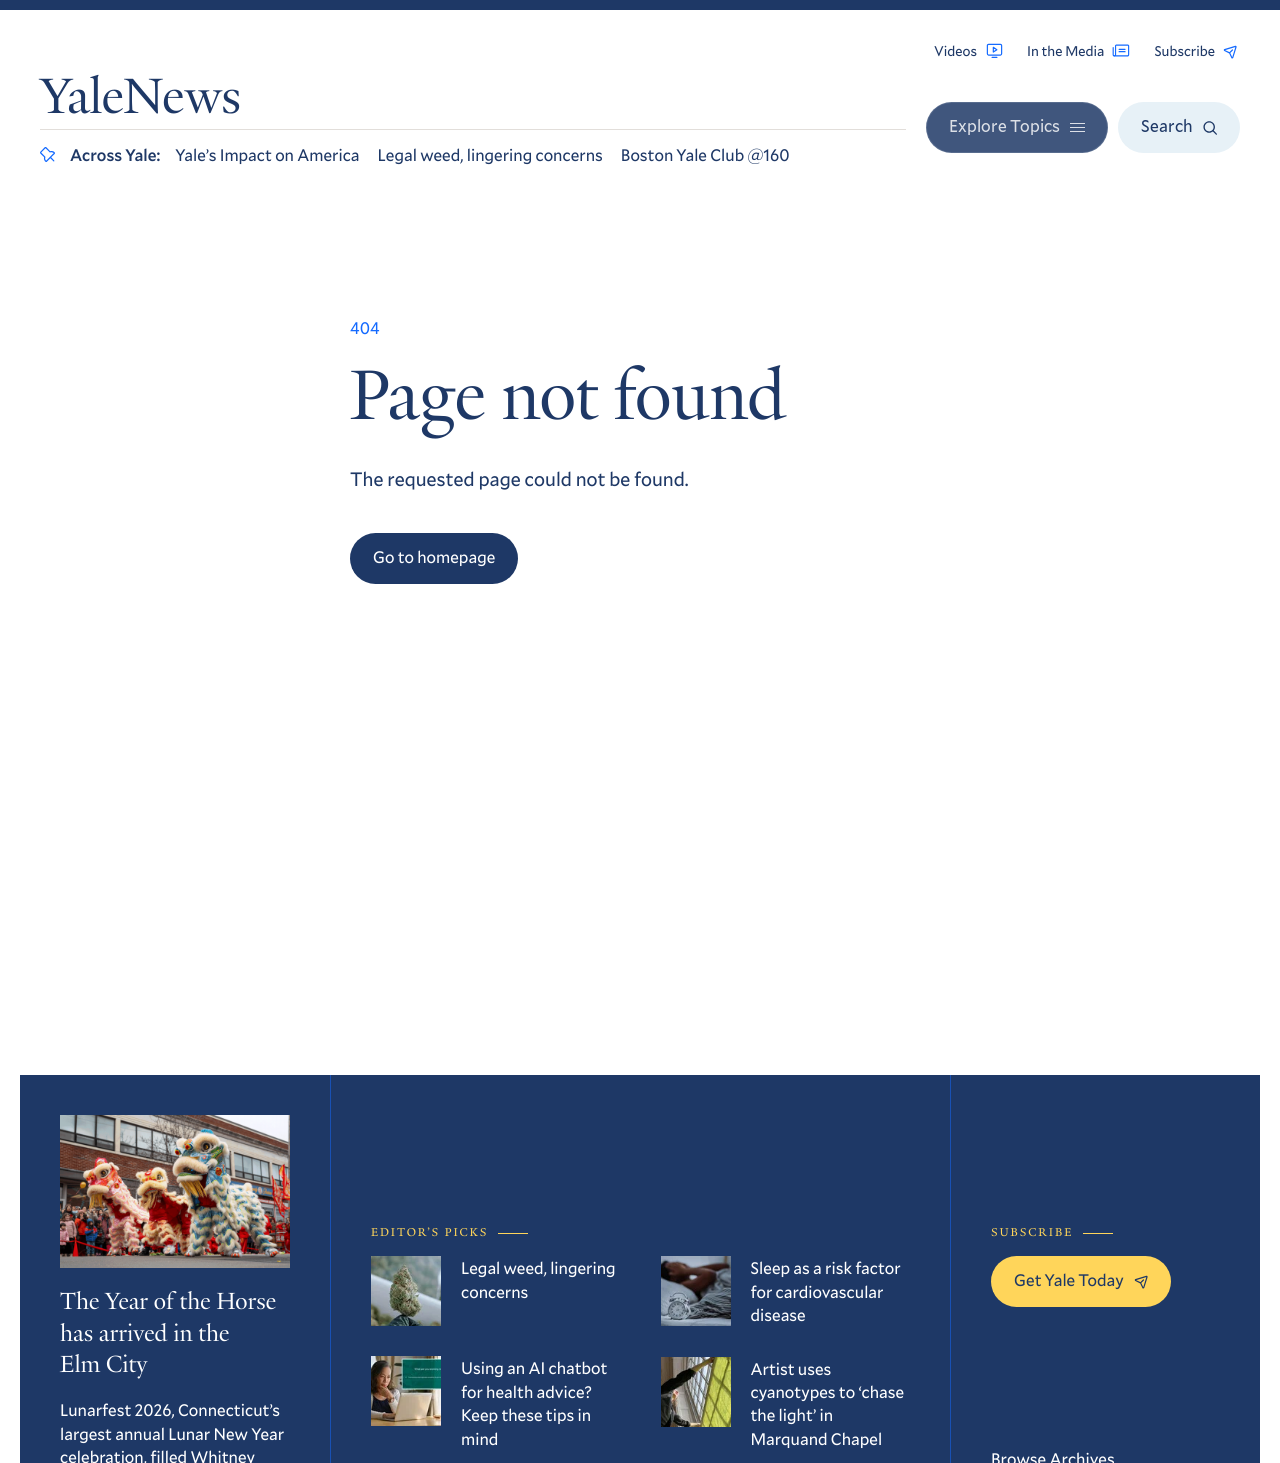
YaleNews (140, 101)
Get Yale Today (1081, 1279)
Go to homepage (434, 556)
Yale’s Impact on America (267, 154)
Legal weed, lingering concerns (490, 154)
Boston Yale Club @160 (705, 154)
